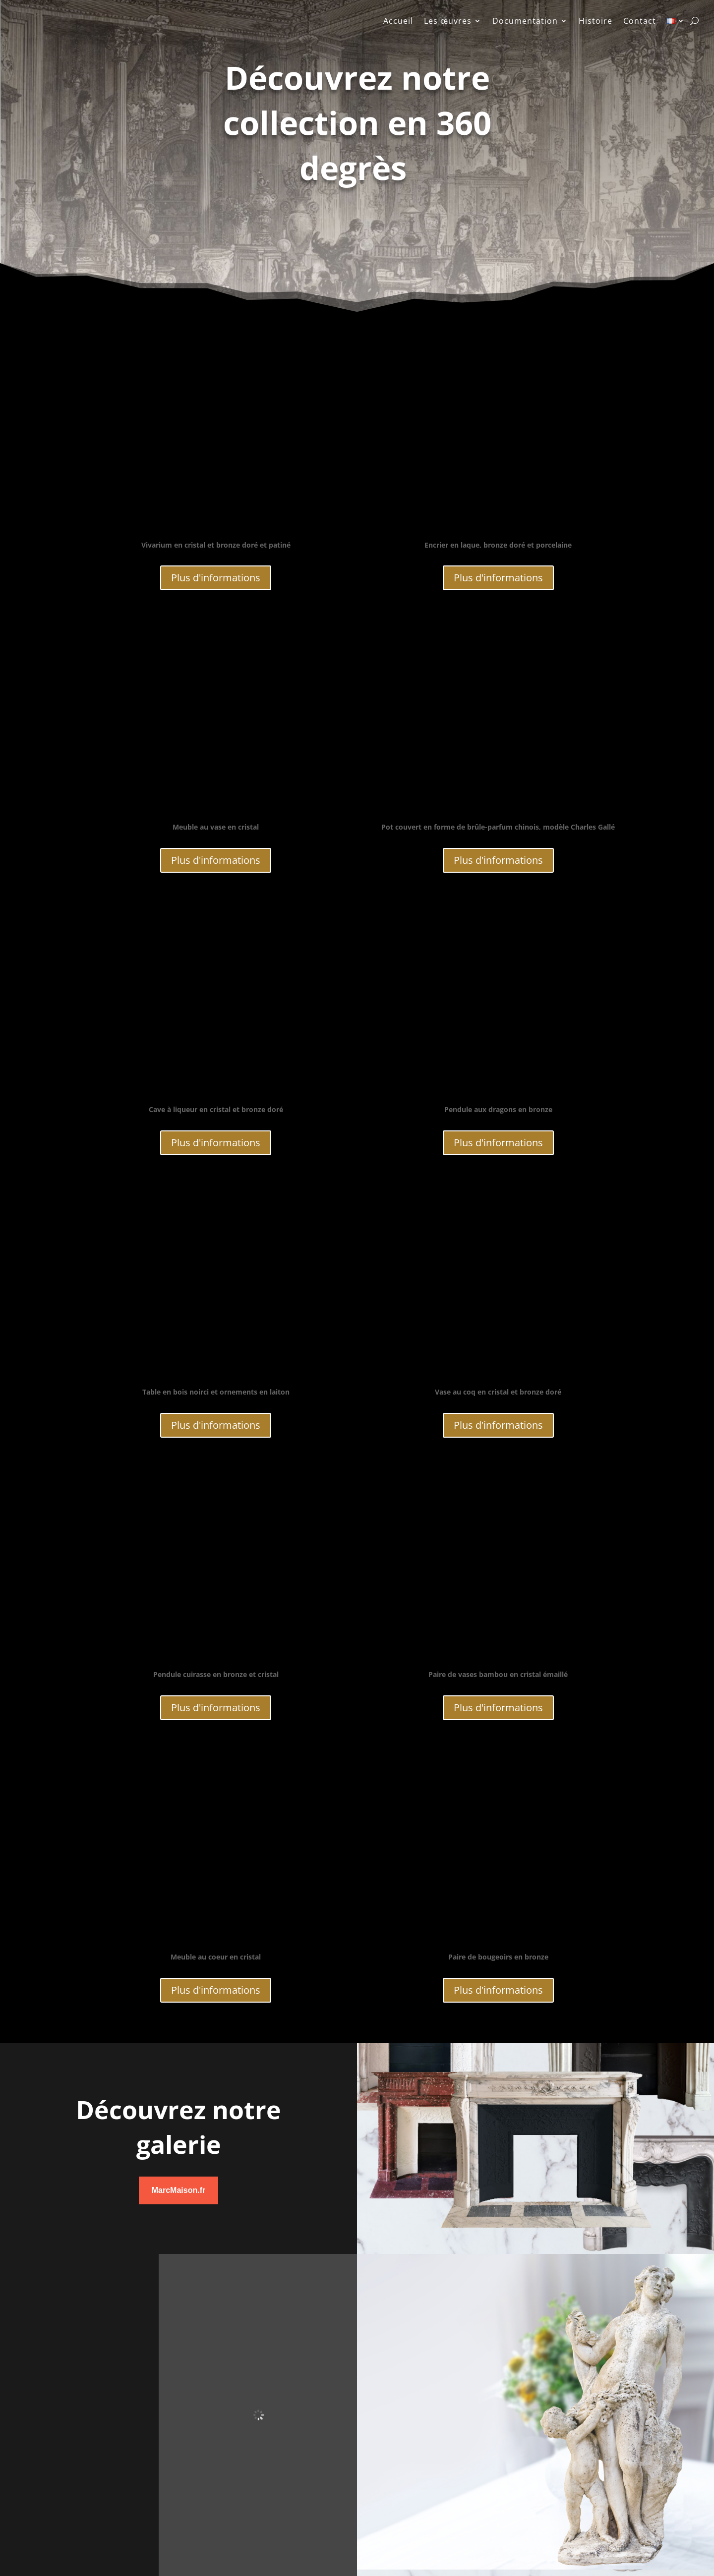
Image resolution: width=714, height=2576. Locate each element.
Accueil (398, 21)
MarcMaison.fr (178, 2190)
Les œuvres (448, 21)
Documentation (525, 21)
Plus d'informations (215, 577)
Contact (639, 21)
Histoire (595, 21)
